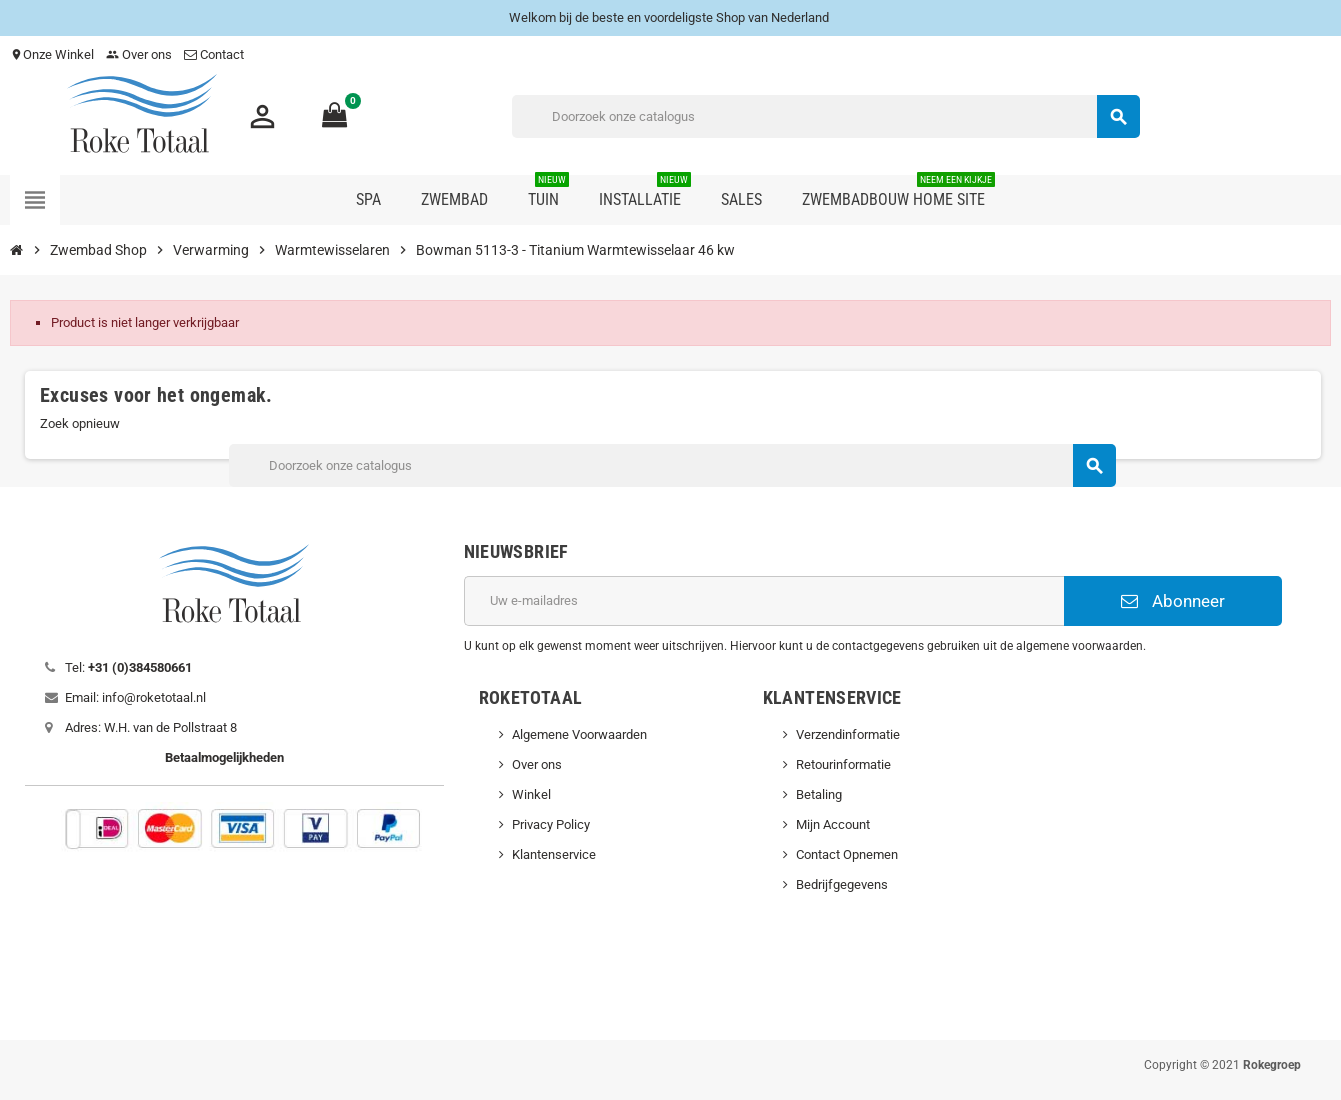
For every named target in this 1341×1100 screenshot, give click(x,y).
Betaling (819, 794)
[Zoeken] (825, 116)
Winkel (531, 794)
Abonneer (1173, 601)
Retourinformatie (843, 764)
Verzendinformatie (848, 734)
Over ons (139, 54)
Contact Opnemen (847, 854)
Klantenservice (554, 854)
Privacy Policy (551, 824)
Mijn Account (833, 824)
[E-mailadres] (764, 601)
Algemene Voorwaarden (579, 734)
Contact (215, 54)
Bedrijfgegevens (842, 884)
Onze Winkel (52, 54)
